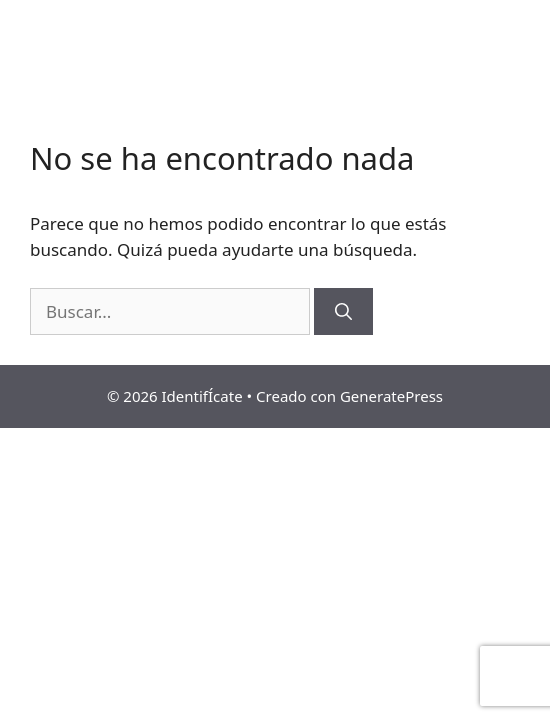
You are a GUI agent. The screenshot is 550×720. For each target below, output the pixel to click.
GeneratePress (391, 396)
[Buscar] (343, 312)
